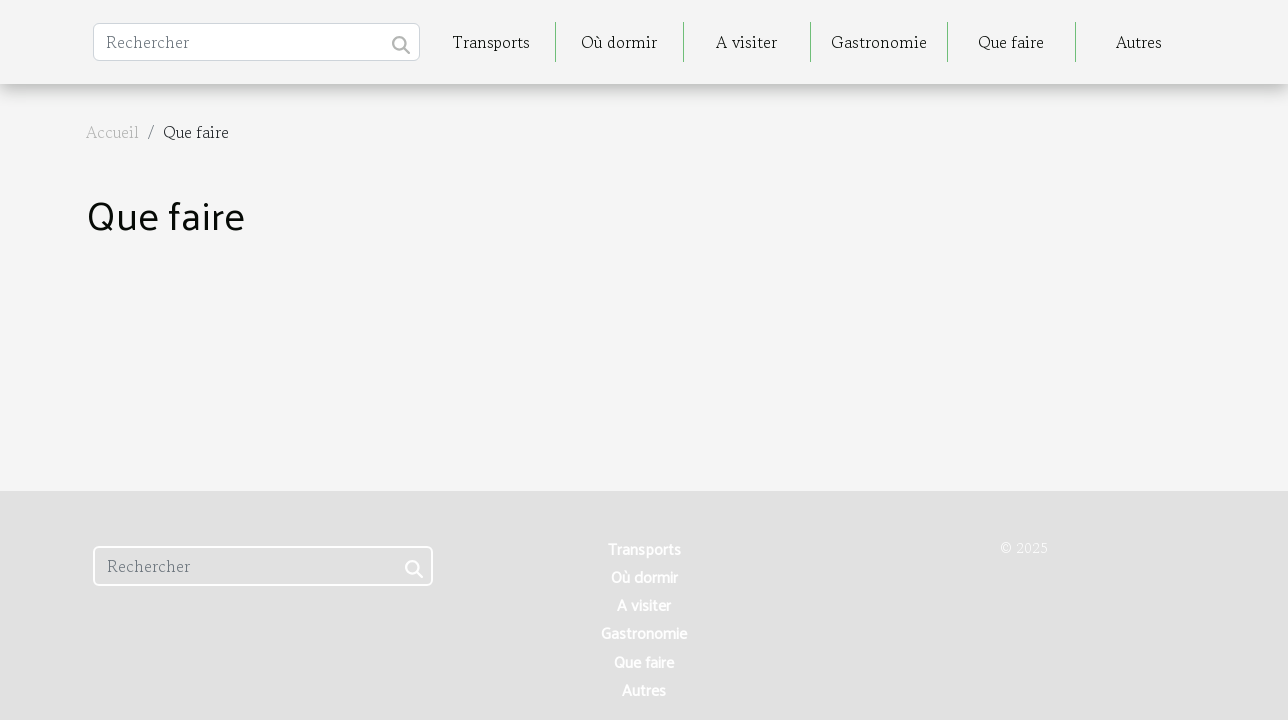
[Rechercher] (256, 42)
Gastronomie (879, 42)
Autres (1139, 42)
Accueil (112, 132)
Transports (491, 42)
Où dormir (619, 42)
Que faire (1011, 42)
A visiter (746, 42)
